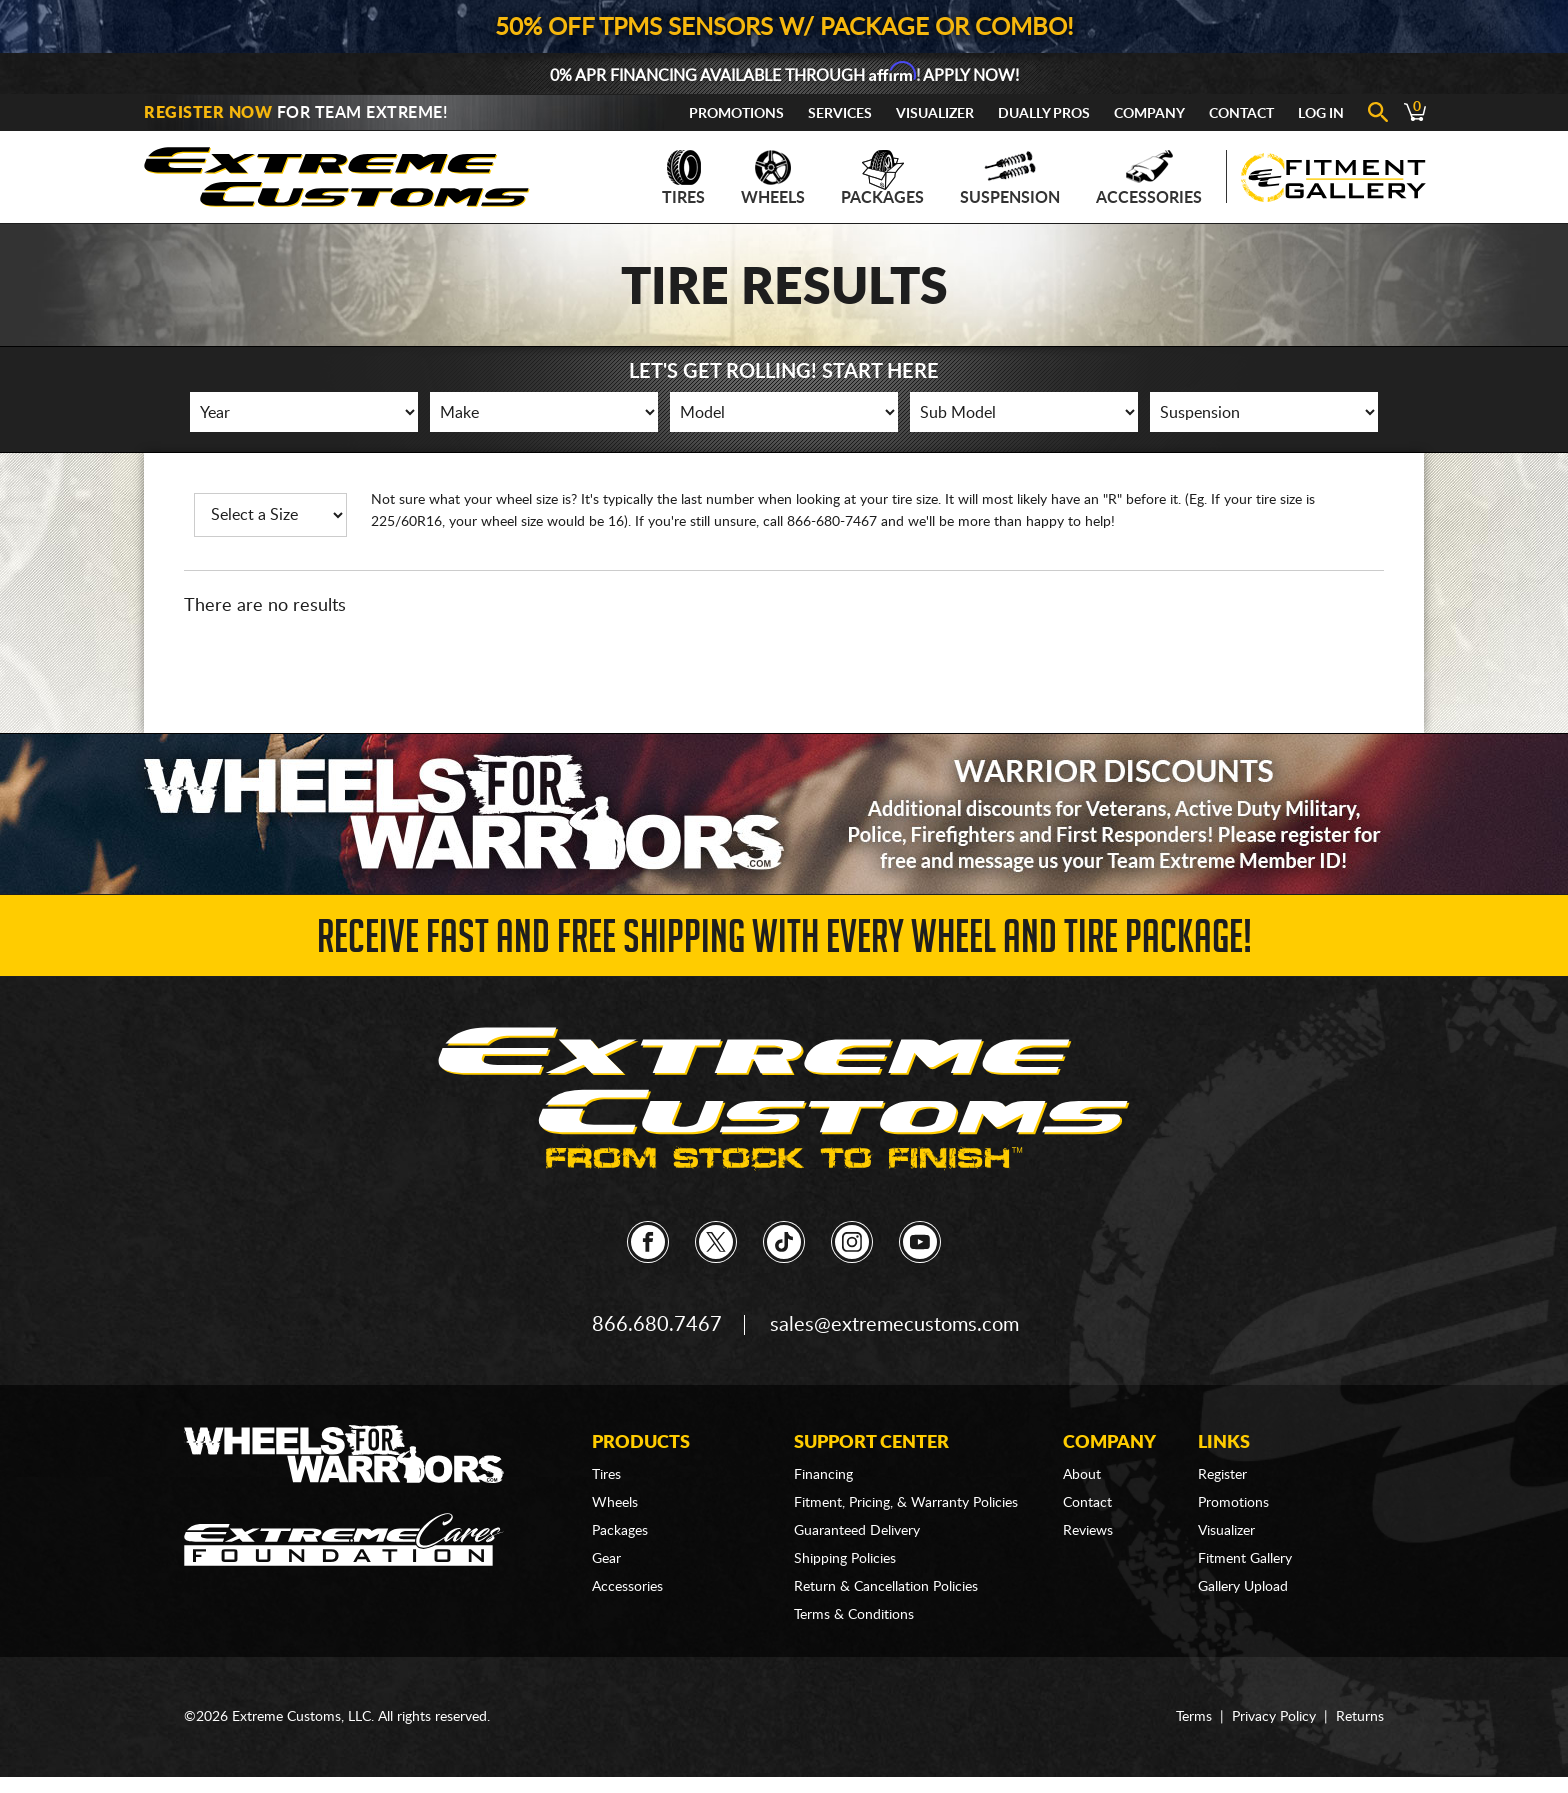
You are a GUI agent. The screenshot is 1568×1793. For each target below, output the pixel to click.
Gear (606, 1559)
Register (1222, 1475)
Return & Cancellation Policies (886, 1587)
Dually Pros (1044, 114)
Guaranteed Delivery (857, 1531)
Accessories (1149, 178)
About (1082, 1475)
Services (840, 114)
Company (1149, 114)
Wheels (773, 178)
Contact (1241, 114)
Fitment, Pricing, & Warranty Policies (906, 1503)
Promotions (736, 114)
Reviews (1088, 1531)
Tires (683, 178)
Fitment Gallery (1245, 1559)
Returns (1360, 1717)
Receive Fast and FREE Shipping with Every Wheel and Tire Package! (784, 942)
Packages (882, 178)
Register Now (208, 113)
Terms (1194, 1717)
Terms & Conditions (854, 1615)
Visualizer (935, 114)
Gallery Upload (1243, 1587)
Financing (823, 1475)
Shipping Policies (845, 1559)
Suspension (1010, 178)
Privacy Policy (1274, 1717)
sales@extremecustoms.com (894, 1325)
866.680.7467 (657, 1325)
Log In (1321, 114)
